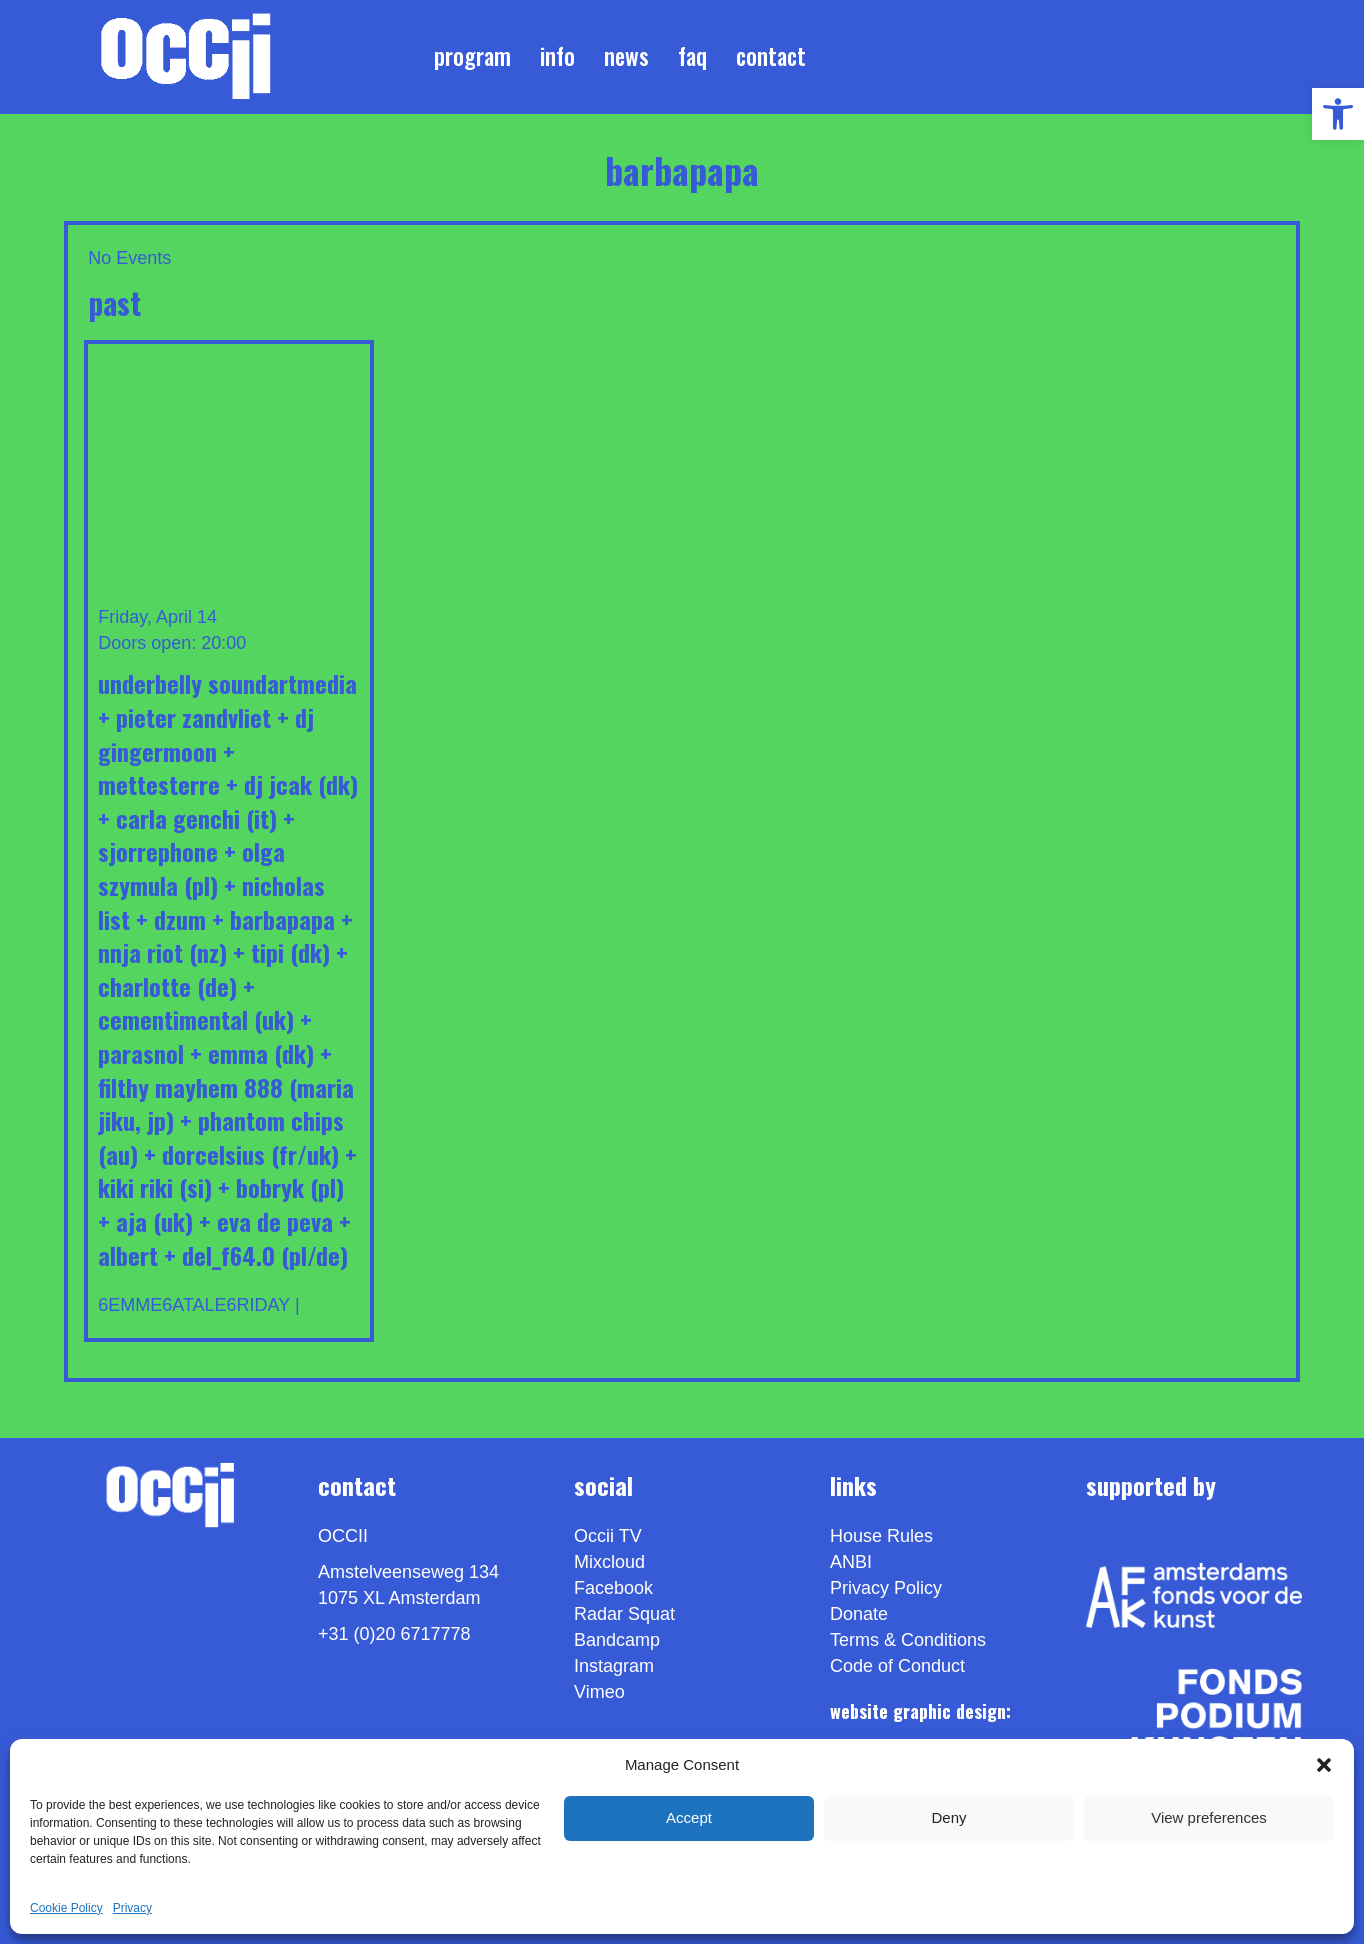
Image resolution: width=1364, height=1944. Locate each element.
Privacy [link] (132, 1908)
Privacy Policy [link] (886, 1588)
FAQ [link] (692, 56)
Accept (689, 1817)
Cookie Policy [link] (66, 1908)
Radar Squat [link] (624, 1614)
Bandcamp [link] (617, 1640)
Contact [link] (771, 56)
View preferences (1209, 1817)
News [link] (626, 56)
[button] (1324, 1765)
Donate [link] (859, 1614)
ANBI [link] (851, 1562)
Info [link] (557, 56)
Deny (948, 1817)
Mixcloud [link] (609, 1562)
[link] (1338, 114)
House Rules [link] (881, 1536)
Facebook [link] (613, 1588)
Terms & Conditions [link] (908, 1640)
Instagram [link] (614, 1666)
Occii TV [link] (608, 1536)
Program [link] (472, 56)
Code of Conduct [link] (897, 1666)
